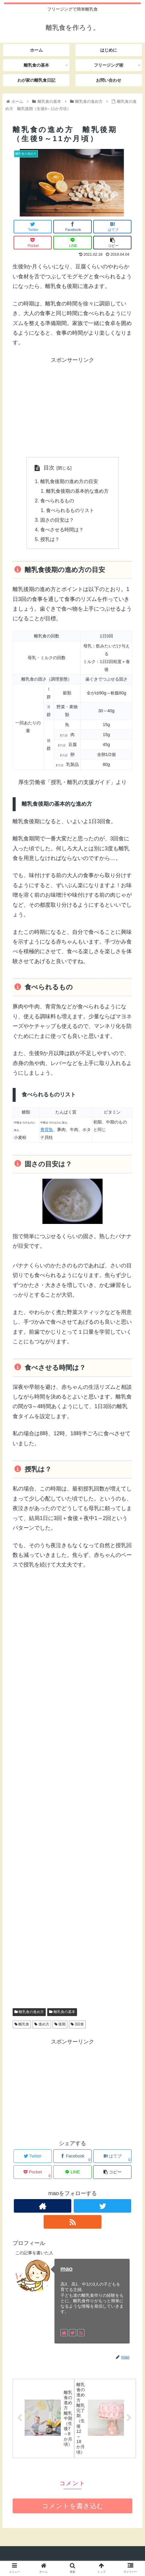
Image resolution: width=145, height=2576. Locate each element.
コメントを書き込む (72, 2507)
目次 (48, 468)
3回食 (77, 2025)
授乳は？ (50, 539)
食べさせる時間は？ (62, 530)
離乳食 (21, 2025)
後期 (60, 2025)
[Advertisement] (72, 407)
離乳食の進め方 (29, 2013)
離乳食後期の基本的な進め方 (77, 491)
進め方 (41, 2025)
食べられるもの (57, 501)
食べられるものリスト (70, 510)
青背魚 (46, 1130)
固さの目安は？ (57, 520)
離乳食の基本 (62, 2013)
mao (66, 2269)
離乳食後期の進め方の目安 (69, 481)
